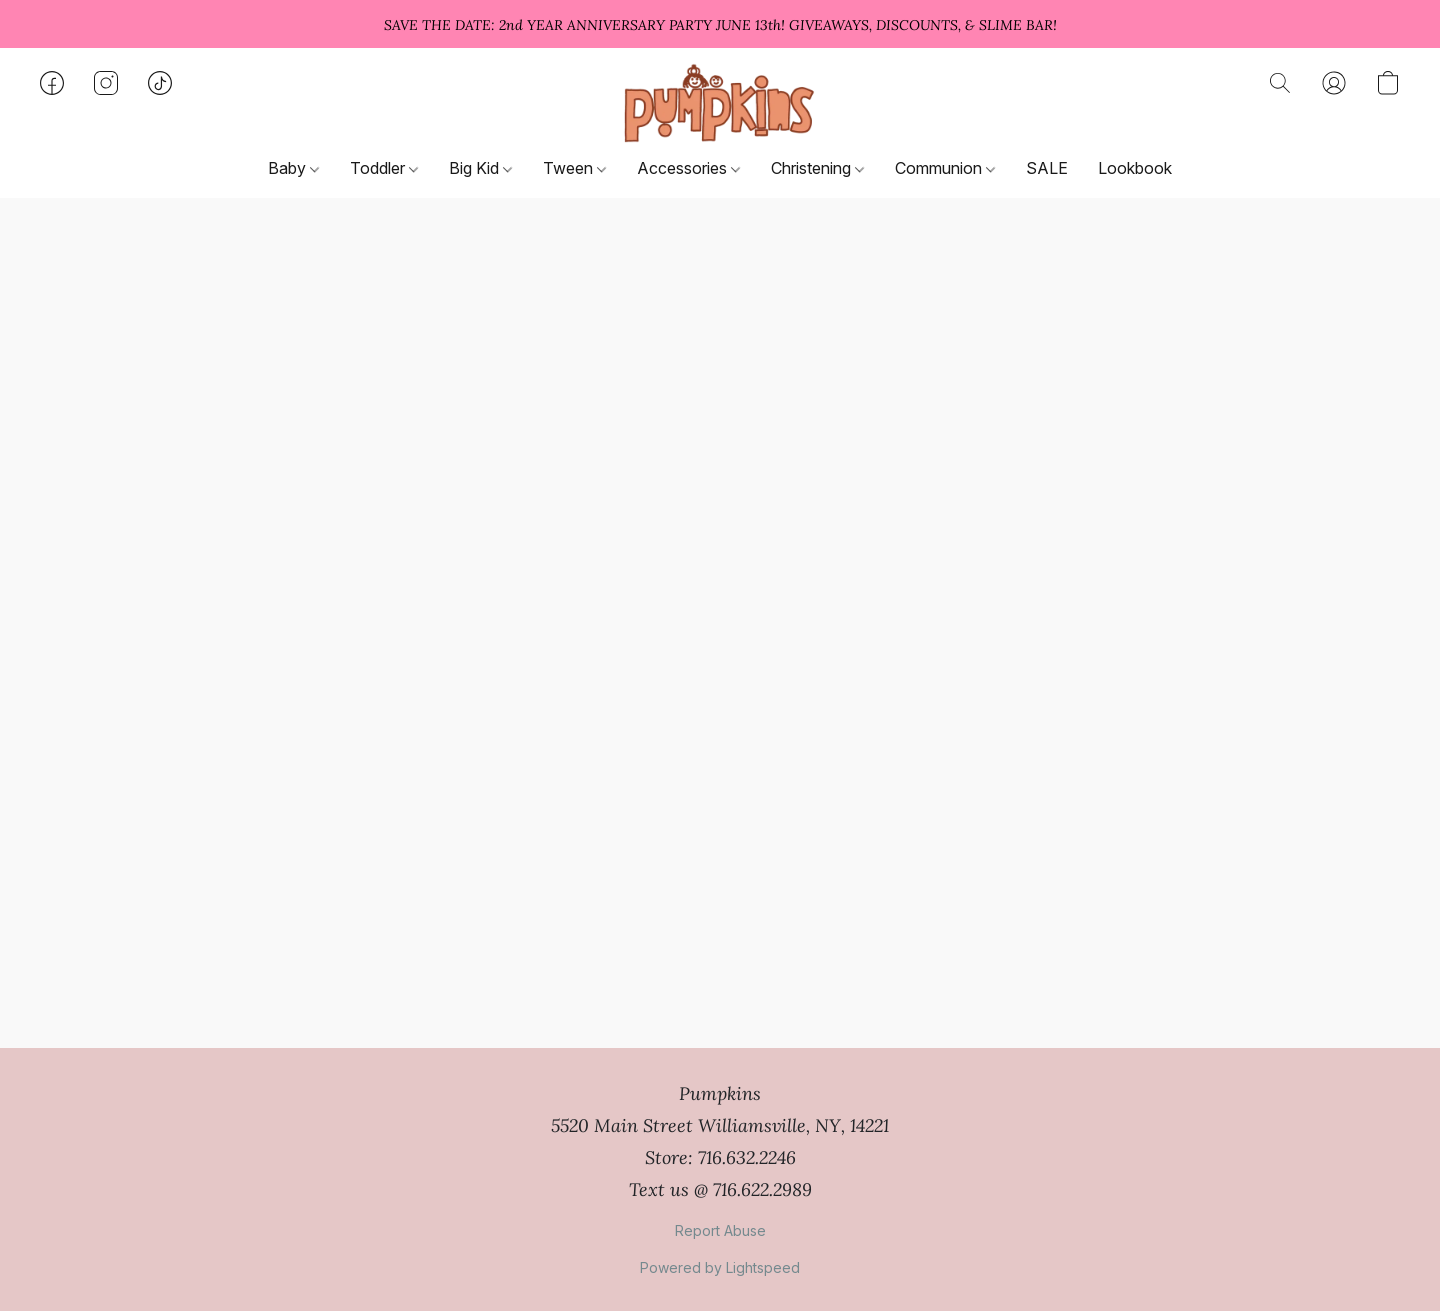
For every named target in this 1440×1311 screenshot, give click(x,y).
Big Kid (480, 168)
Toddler (384, 168)
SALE (1047, 168)
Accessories (688, 168)
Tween (574, 168)
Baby (293, 168)
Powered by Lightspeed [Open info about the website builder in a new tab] (720, 1267)
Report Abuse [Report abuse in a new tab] (720, 1230)
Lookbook (1135, 168)
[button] (719, 103)
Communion (945, 168)
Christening (817, 168)
